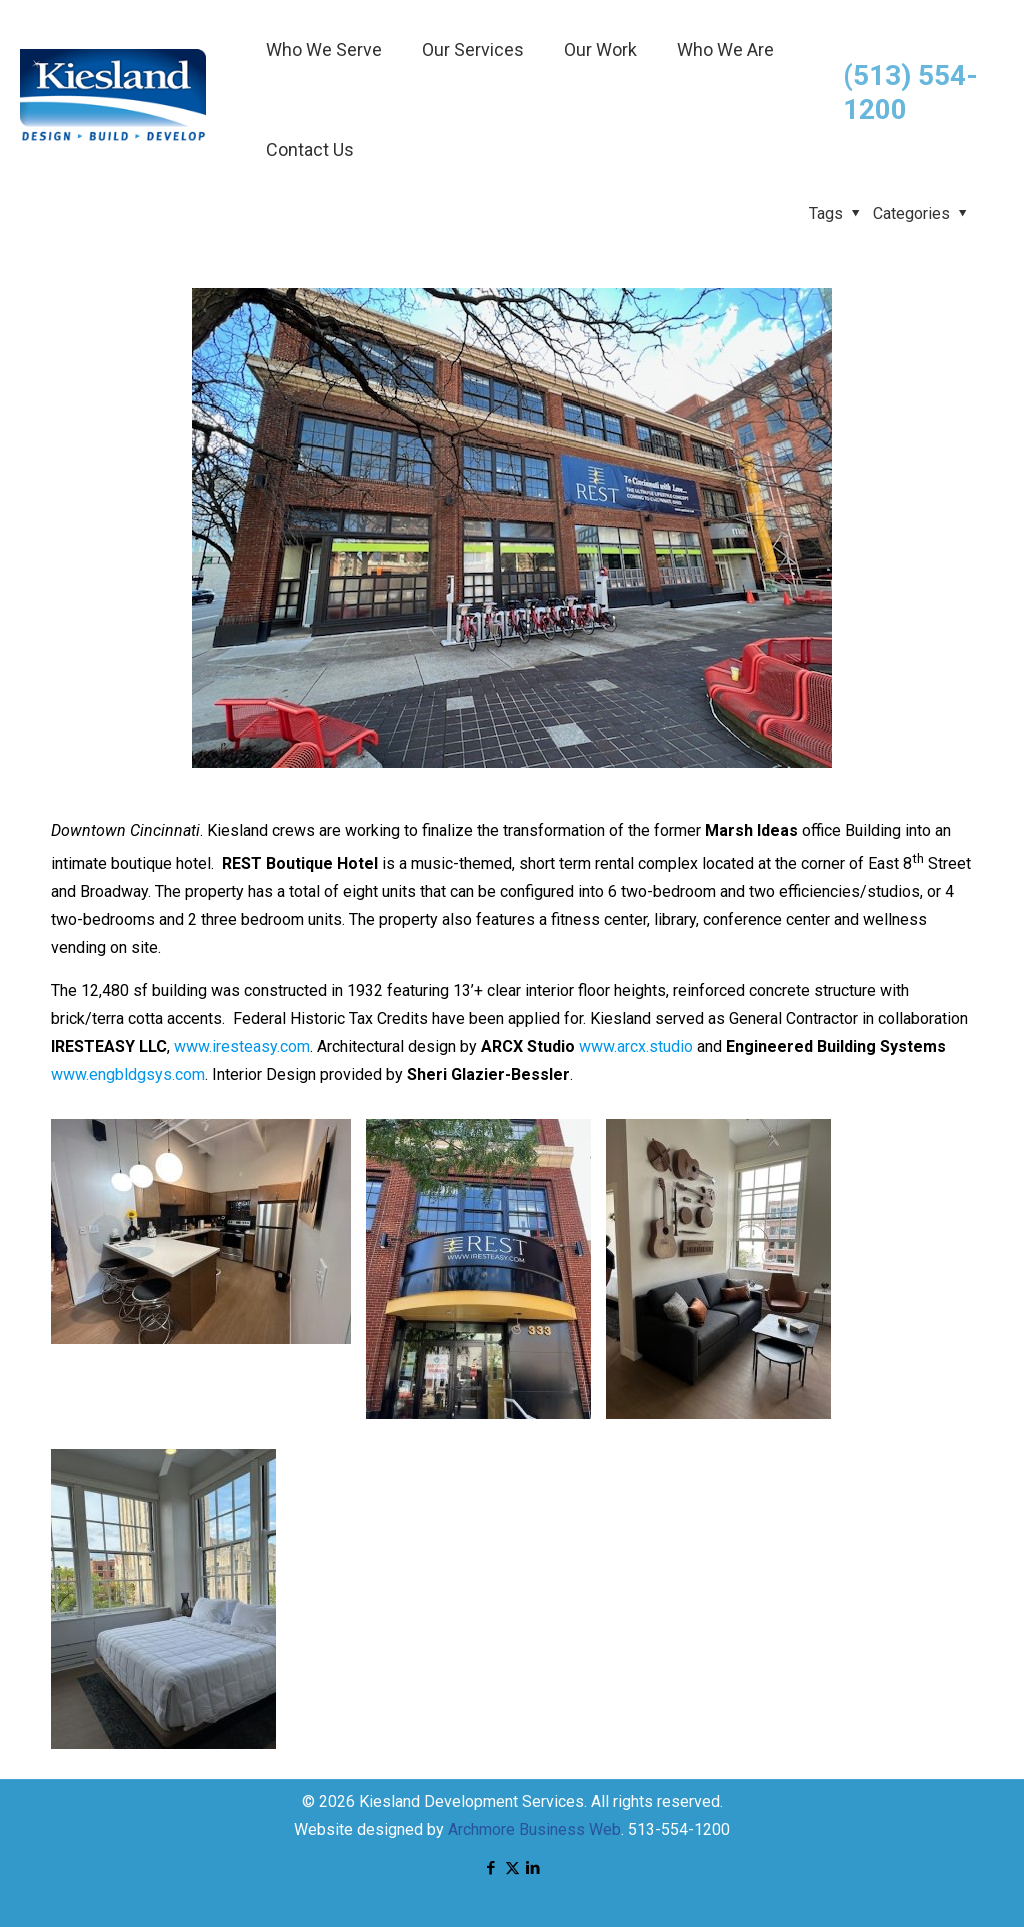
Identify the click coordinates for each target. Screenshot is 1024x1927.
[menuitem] (324, 100)
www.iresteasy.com (242, 1046)
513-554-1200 (679, 1829)
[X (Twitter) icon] (512, 1868)
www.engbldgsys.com (128, 1074)
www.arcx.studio (636, 1046)
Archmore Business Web (534, 1829)
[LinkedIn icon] (533, 1868)
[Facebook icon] (491, 1868)
